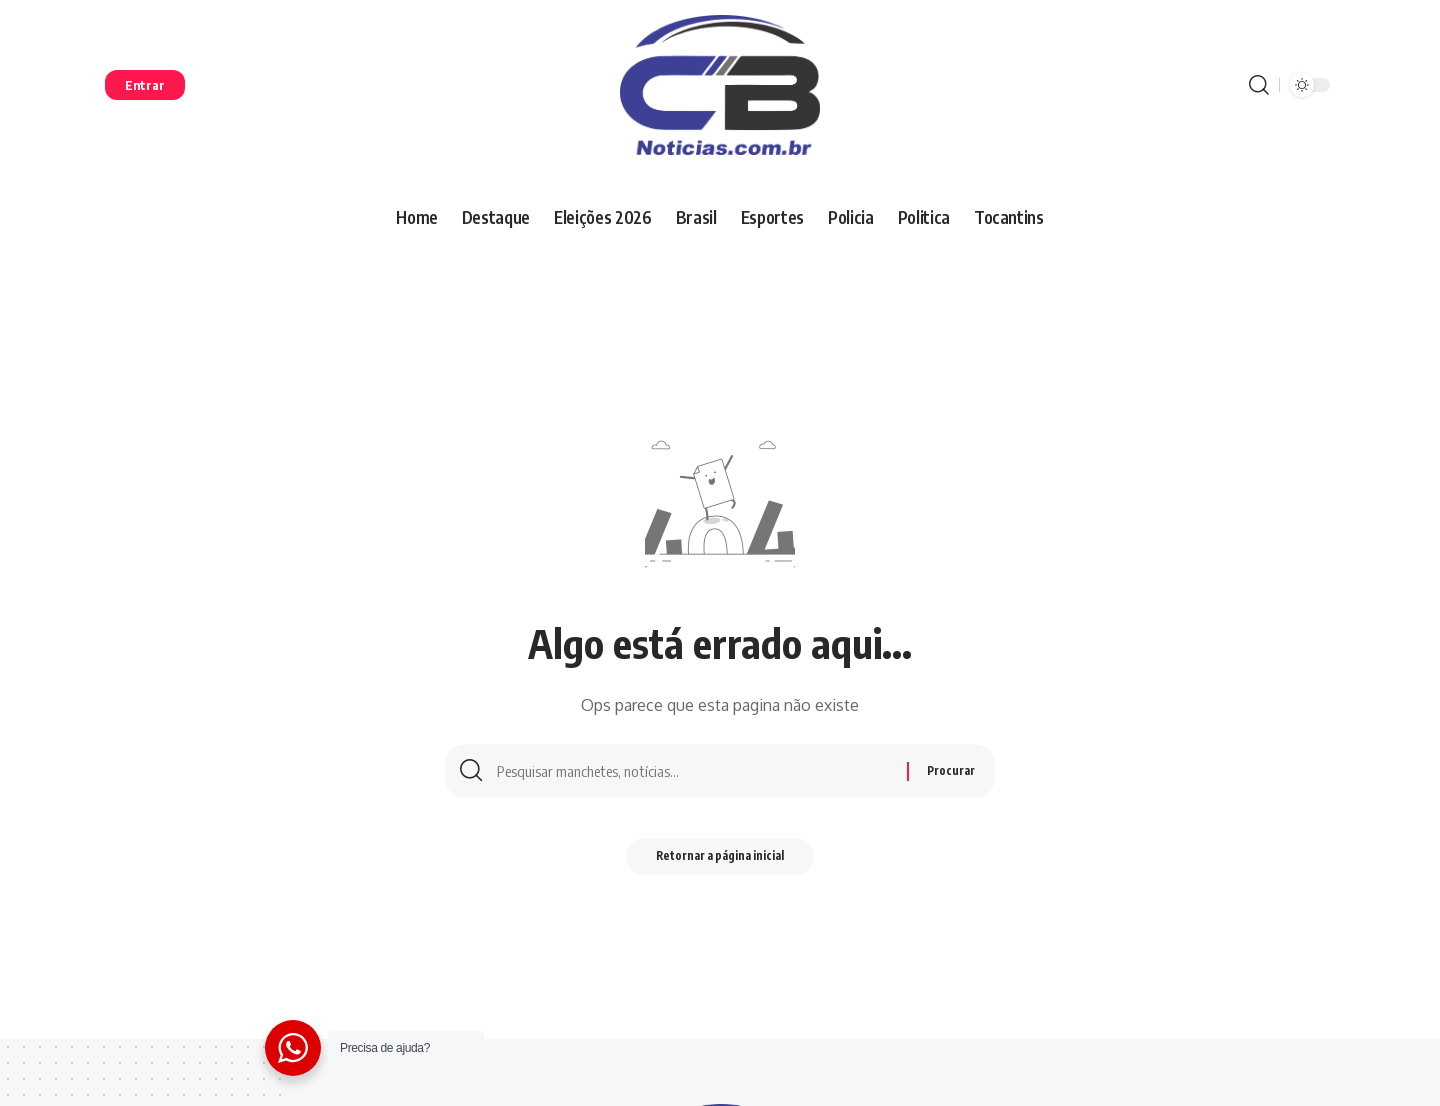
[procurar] (1259, 85)
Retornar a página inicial (720, 861)
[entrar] (145, 85)
